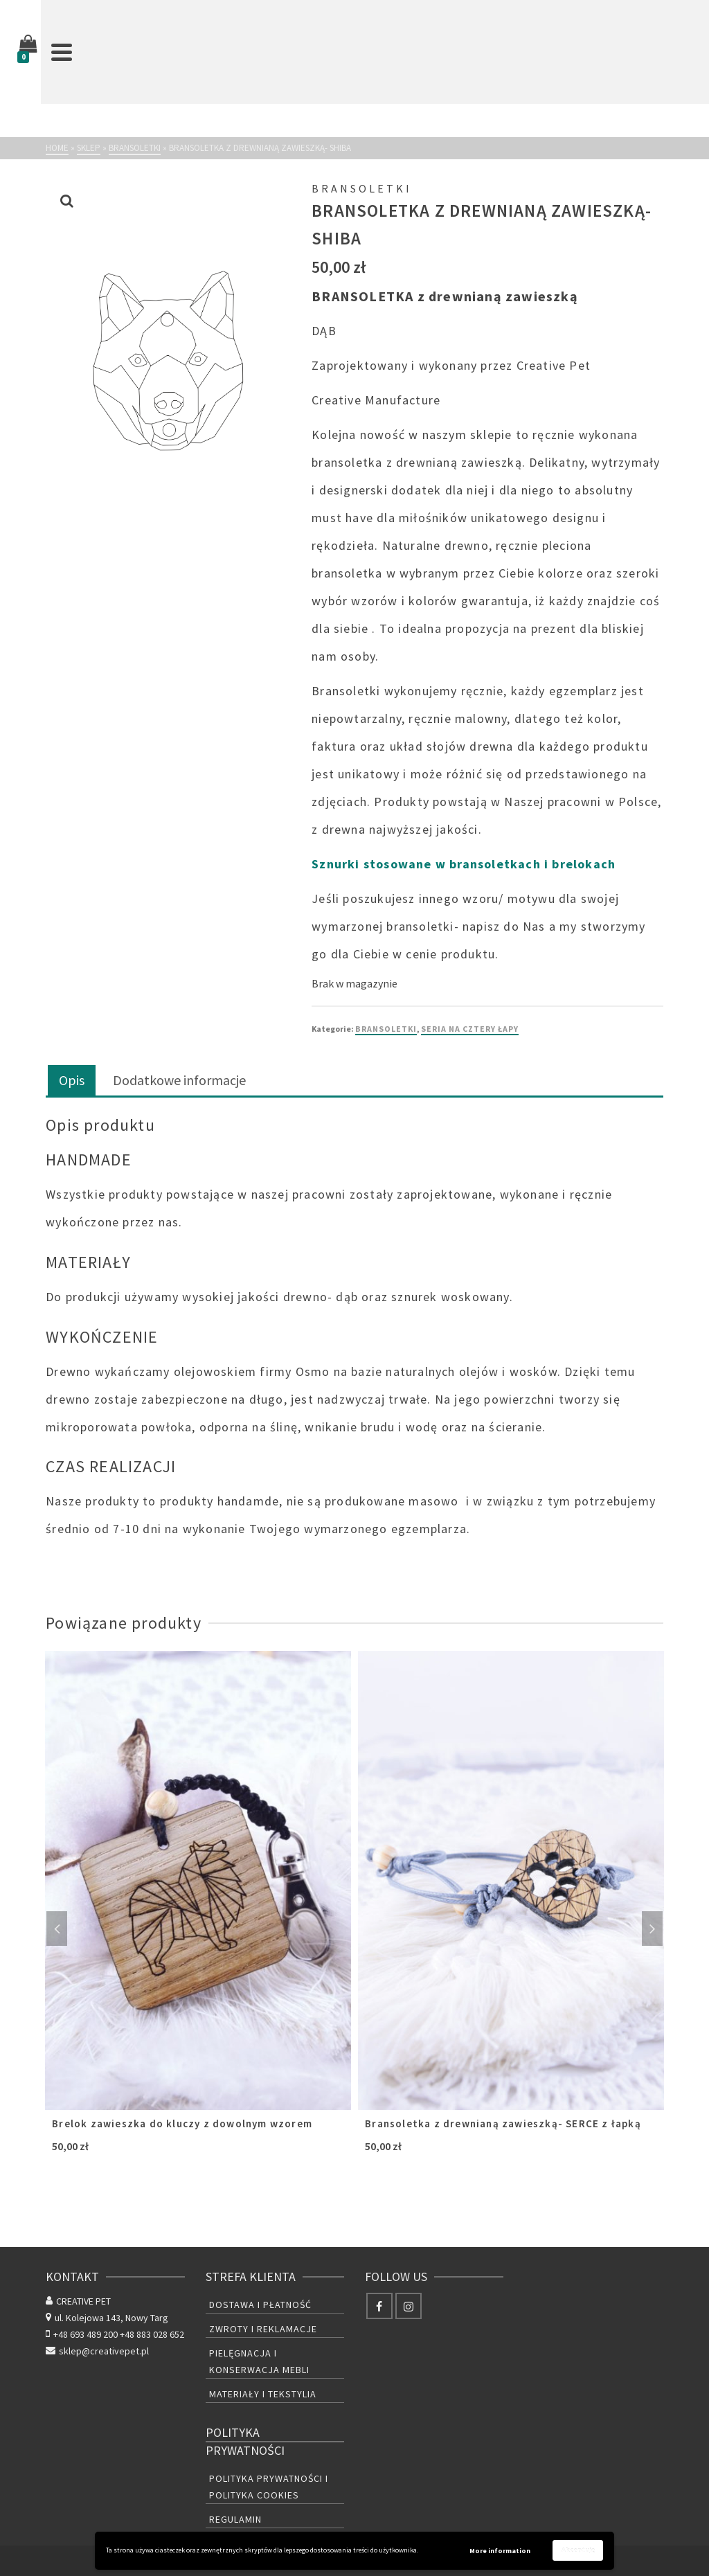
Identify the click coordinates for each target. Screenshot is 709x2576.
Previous (56, 1928)
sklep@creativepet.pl (97, 2351)
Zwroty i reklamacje (263, 2329)
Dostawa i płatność (260, 2304)
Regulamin (235, 2519)
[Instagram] (408, 2306)
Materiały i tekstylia (262, 2394)
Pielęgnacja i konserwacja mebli (259, 2361)
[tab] (72, 1081)
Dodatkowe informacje (179, 1080)
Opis (71, 1080)
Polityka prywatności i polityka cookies (268, 2486)
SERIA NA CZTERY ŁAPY (470, 1028)
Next (652, 1928)
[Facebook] (379, 2306)
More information (499, 2550)
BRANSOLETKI (386, 1028)
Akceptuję (578, 2550)
